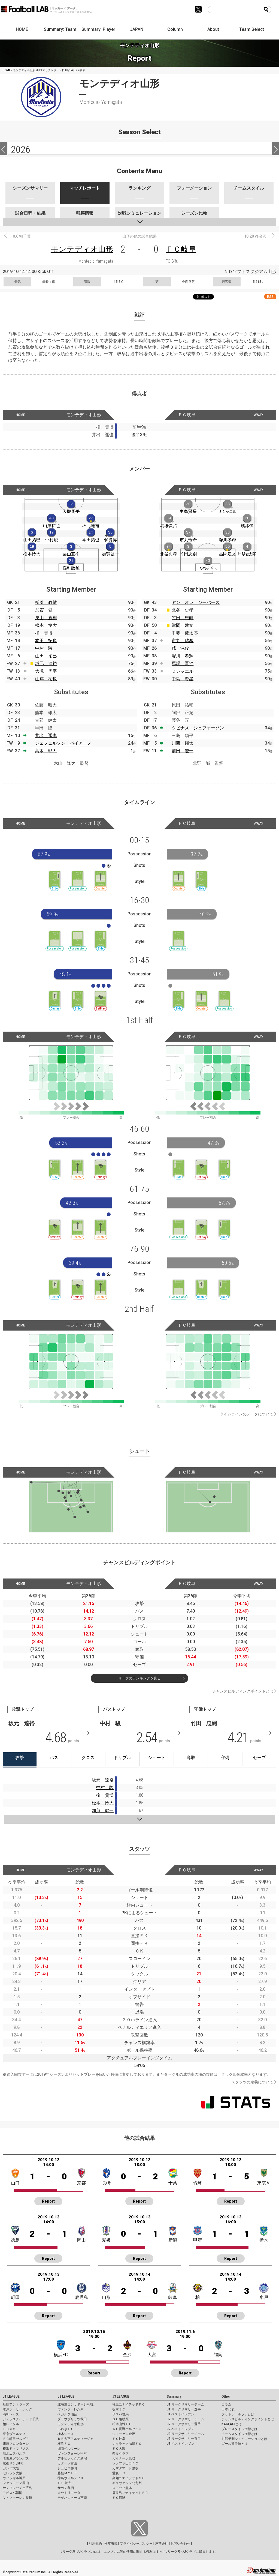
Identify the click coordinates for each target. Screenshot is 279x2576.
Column (175, 29)
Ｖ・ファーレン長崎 (17, 2498)
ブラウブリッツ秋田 (72, 2419)
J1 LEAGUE (11, 2396)
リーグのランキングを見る (139, 1678)
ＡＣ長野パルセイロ (127, 2429)
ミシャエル (182, 671)
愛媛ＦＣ (118, 2473)
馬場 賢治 (182, 663)
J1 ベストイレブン (180, 2414)
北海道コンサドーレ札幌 (75, 2404)
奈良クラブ (120, 2453)
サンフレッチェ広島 (17, 2488)
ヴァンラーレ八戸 (70, 2409)
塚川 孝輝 (182, 655)
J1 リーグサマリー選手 (184, 2409)
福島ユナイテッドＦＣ (128, 2404)
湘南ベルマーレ (68, 2449)
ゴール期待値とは (235, 2444)
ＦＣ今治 (64, 2483)
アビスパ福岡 (12, 2493)
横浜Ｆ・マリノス (16, 2449)
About (213, 29)
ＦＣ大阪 (118, 2449)
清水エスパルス (14, 2453)
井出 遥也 (46, 735)
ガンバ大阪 (11, 2468)
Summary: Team (60, 29)
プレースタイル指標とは (239, 2429)
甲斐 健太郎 (185, 633)
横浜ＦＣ (64, 2444)
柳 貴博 (44, 633)
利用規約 (95, 2543)
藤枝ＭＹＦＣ (67, 2473)
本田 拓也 (46, 640)
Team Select (251, 29)
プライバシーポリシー (136, 2543)
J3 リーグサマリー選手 (184, 2439)
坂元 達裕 (46, 663)
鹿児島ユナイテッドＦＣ (130, 2493)
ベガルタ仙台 (67, 2414)
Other (226, 2396)
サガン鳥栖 (65, 2488)
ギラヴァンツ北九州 (127, 2483)
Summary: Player (98, 29)
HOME (22, 29)
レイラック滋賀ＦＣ (127, 2444)
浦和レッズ (11, 2414)
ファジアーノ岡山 (16, 2483)
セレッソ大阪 (12, 2473)
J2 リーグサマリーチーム (185, 2419)
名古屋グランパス (16, 2458)
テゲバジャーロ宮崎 (72, 2498)
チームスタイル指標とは (239, 2434)
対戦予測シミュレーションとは (244, 2439)
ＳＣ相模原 (120, 2419)
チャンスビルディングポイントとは (242, 1691)
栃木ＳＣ (118, 2409)
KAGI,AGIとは (232, 2424)
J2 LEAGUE (65, 2396)
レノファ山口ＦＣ (125, 2463)
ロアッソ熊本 (122, 2488)
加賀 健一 (46, 610)
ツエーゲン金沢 (123, 2434)
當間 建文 (182, 625)
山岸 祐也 (46, 678)
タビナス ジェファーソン (198, 727)
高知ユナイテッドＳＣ (128, 2478)
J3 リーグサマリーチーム (185, 2434)
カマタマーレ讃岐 (125, 2468)
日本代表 (228, 2409)
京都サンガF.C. (13, 2463)
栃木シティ (65, 2434)
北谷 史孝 (182, 610)
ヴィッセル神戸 (14, 2478)
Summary (174, 2396)
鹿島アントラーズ (16, 2404)
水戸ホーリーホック (17, 2409)
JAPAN (136, 29)
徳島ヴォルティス (70, 2478)
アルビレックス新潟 (72, 2458)
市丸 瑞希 (182, 640)
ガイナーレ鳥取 (123, 2458)
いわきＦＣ (65, 2429)
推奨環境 (110, 2543)
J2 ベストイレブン (180, 2429)
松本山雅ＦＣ (122, 2424)
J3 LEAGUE (120, 2396)
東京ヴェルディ (14, 2434)
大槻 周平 (46, 671)
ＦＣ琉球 (118, 2498)
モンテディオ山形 (82, 249)
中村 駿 (44, 648)
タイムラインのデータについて (246, 1414)
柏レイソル (11, 2424)
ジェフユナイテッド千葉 (21, 2419)
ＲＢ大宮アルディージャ (75, 2439)
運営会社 (161, 2543)
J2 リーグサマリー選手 (184, 2424)
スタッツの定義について (252, 2082)
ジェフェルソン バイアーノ (63, 743)
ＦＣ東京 (9, 2429)
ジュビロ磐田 (67, 2468)
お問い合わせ (180, 2543)
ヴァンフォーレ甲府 (72, 2453)
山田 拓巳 (46, 655)
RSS (270, 297)
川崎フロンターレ (16, 2444)
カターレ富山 (67, 2463)
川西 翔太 (182, 743)
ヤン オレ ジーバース (196, 602)
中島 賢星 (182, 678)
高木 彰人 (46, 750)
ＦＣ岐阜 (181, 249)
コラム (226, 2404)
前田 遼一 (182, 750)
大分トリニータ (68, 2493)
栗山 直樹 (46, 617)
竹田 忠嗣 (182, 617)
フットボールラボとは (238, 2414)
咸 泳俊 (180, 648)
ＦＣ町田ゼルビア (16, 2439)
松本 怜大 (46, 625)
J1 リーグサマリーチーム (185, 2404)
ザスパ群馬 (120, 2414)
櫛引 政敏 (46, 602)
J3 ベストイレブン (180, 2444)
